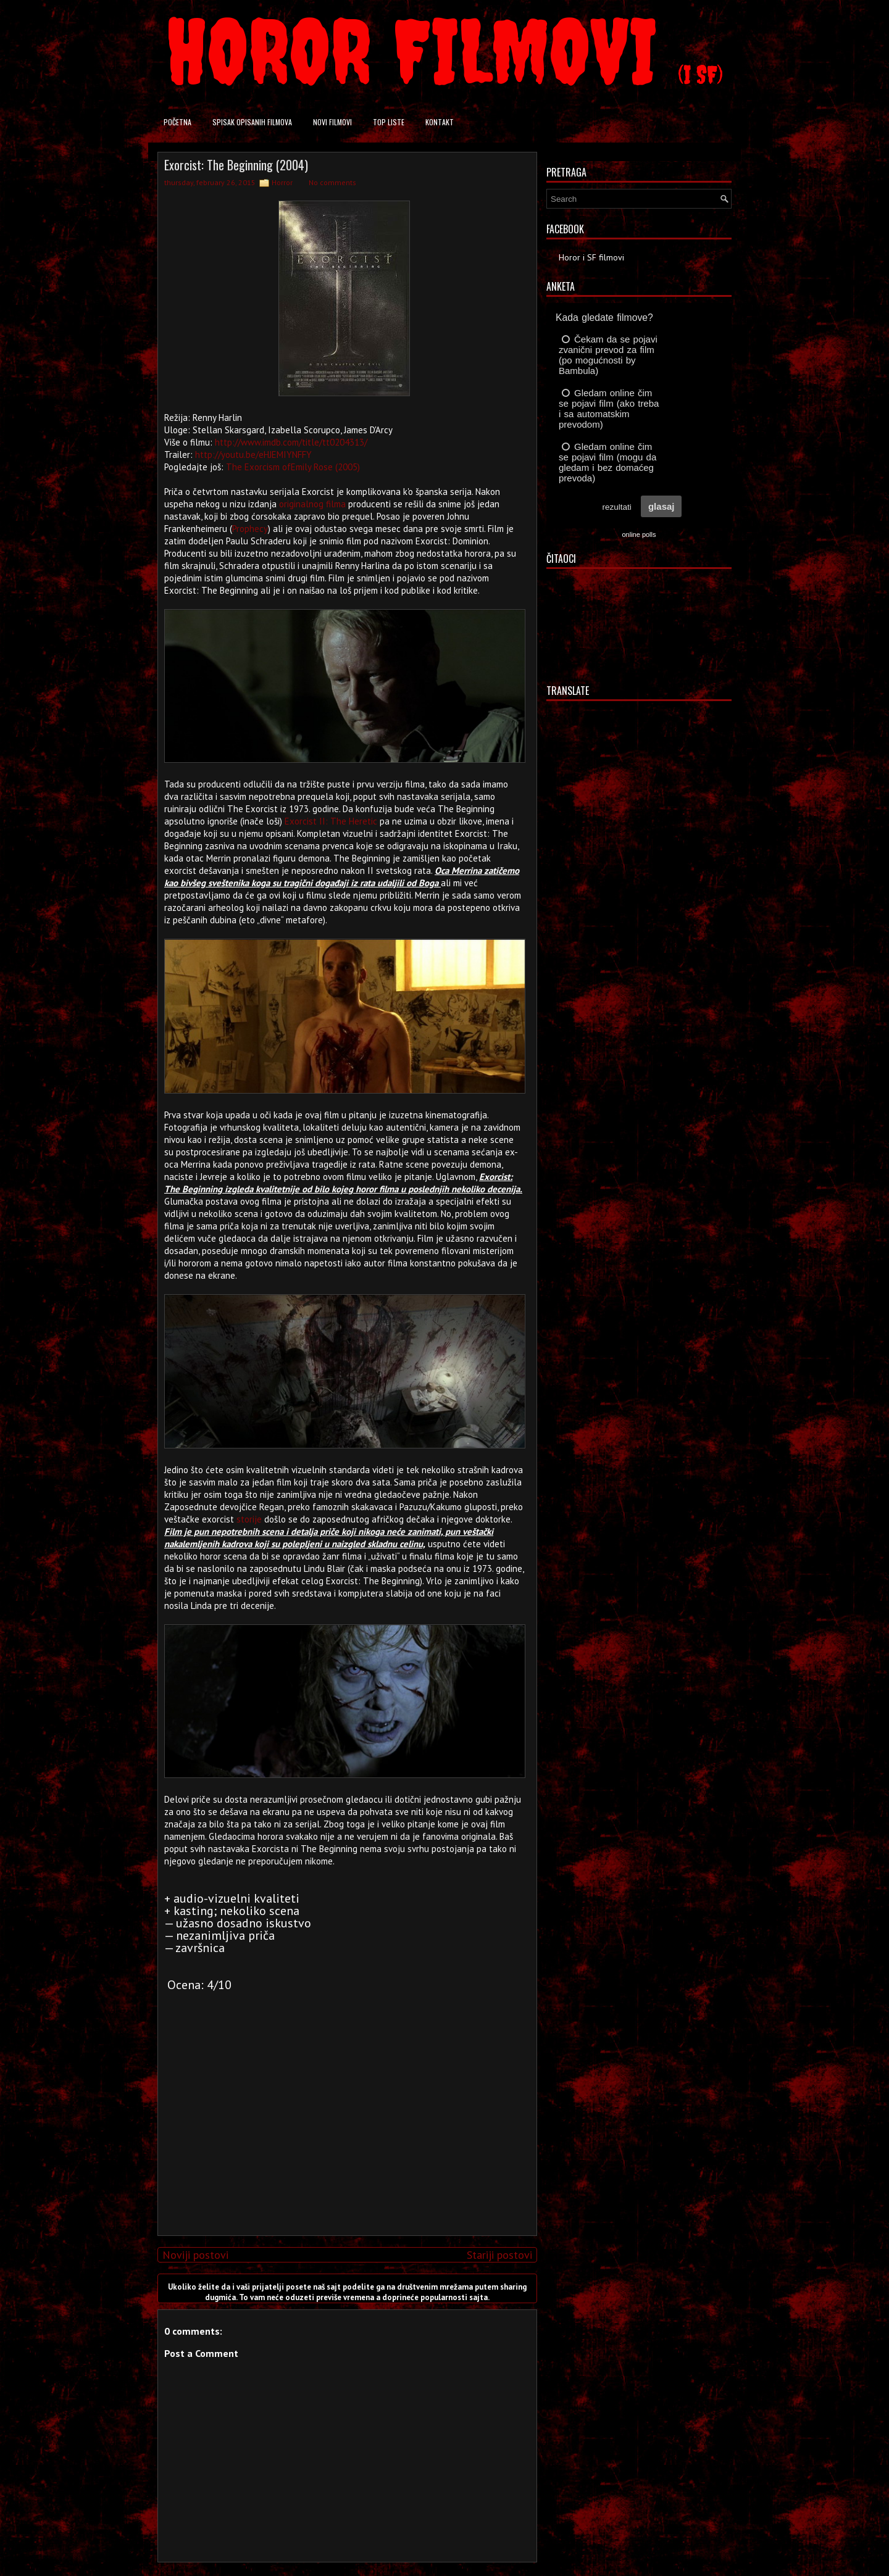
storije (249, 1519)
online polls (639, 534)
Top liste (388, 122)
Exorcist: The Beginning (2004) (236, 165)
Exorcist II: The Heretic (331, 821)
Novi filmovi (332, 122)
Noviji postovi (195, 2255)
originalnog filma (312, 504)
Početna (177, 122)
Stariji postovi (499, 2255)
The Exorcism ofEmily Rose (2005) (293, 467)
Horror (282, 182)
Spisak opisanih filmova (252, 122)
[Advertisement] (344, 2140)
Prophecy (250, 528)
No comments (332, 182)
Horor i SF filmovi (591, 257)
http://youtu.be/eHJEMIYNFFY (253, 454)
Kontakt (439, 122)
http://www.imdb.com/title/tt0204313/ (291, 442)
